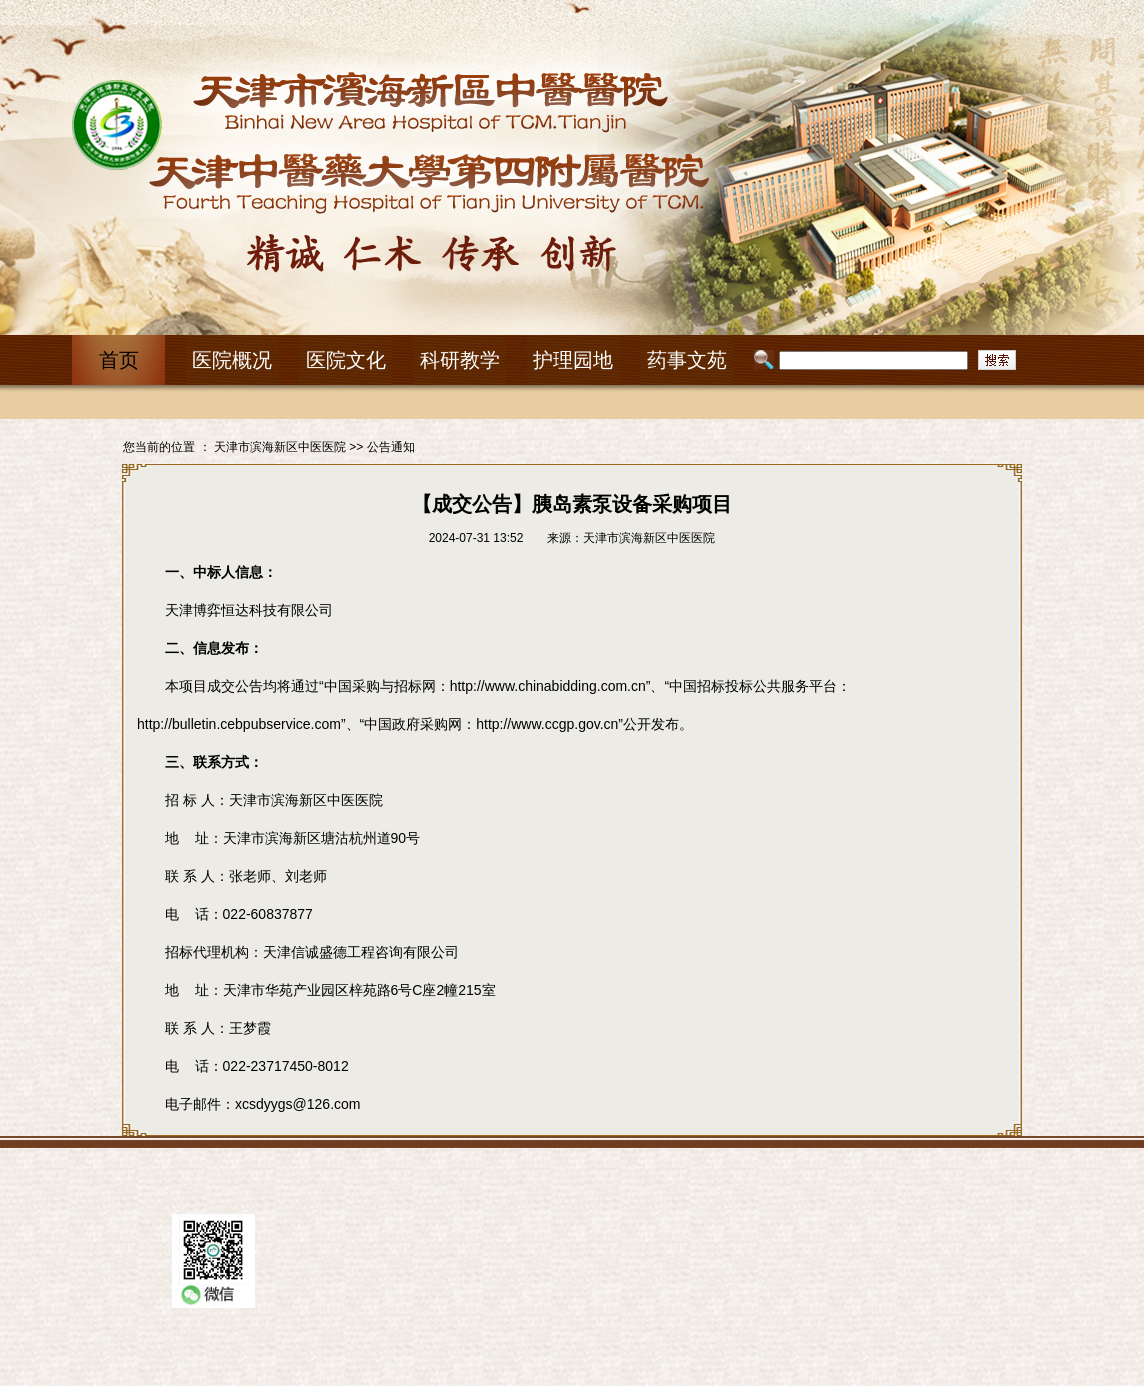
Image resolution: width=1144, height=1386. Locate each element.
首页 (119, 360)
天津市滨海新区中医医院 (280, 447)
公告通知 (391, 447)
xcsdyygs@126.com (297, 1104)
